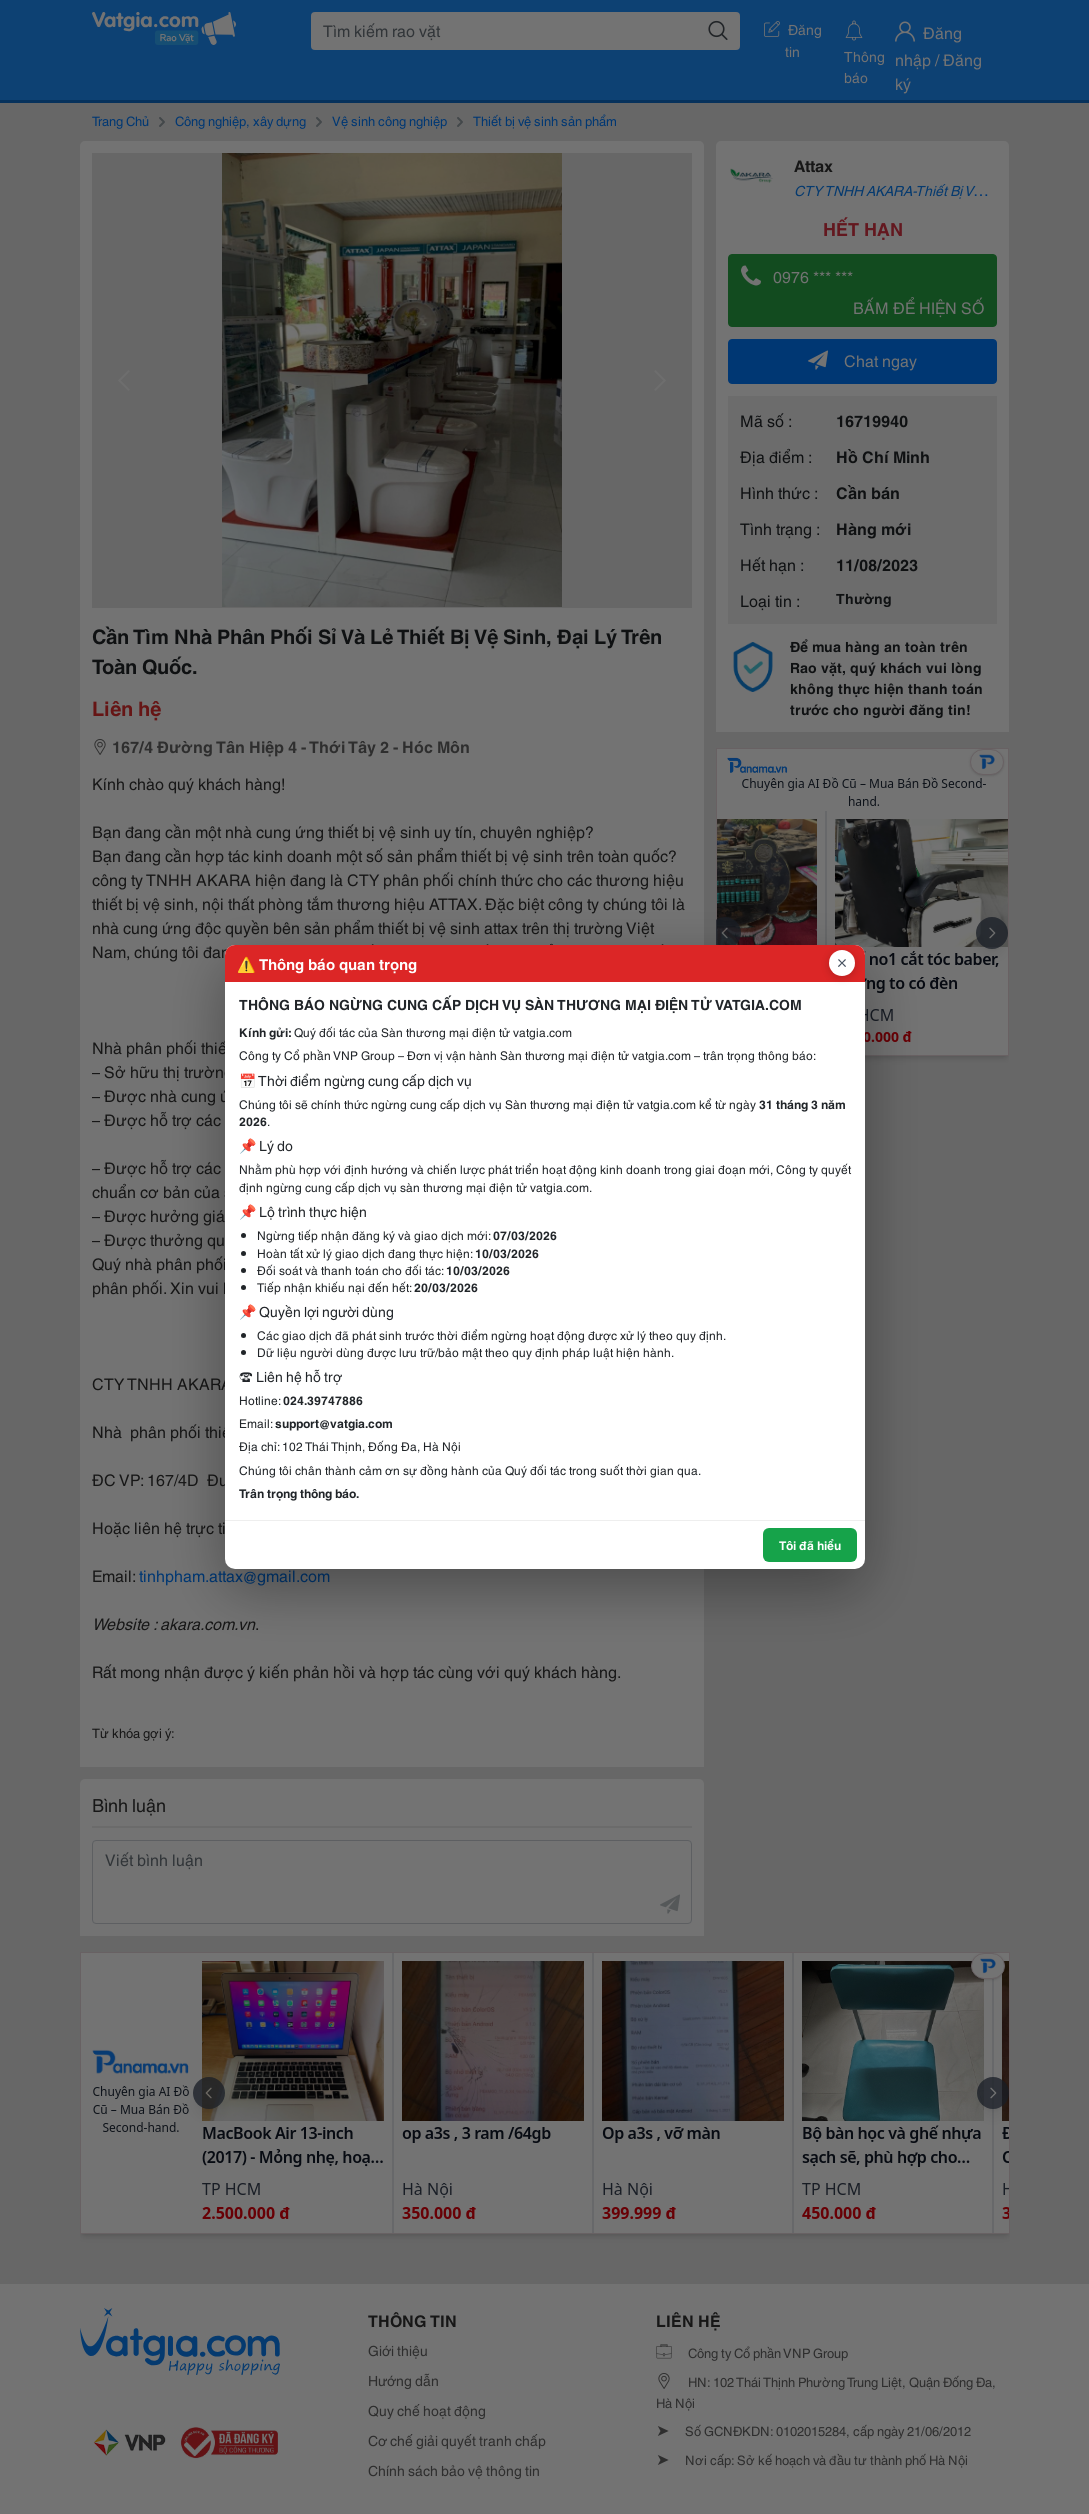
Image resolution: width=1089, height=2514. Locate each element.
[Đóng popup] (842, 963)
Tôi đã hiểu (810, 1544)
